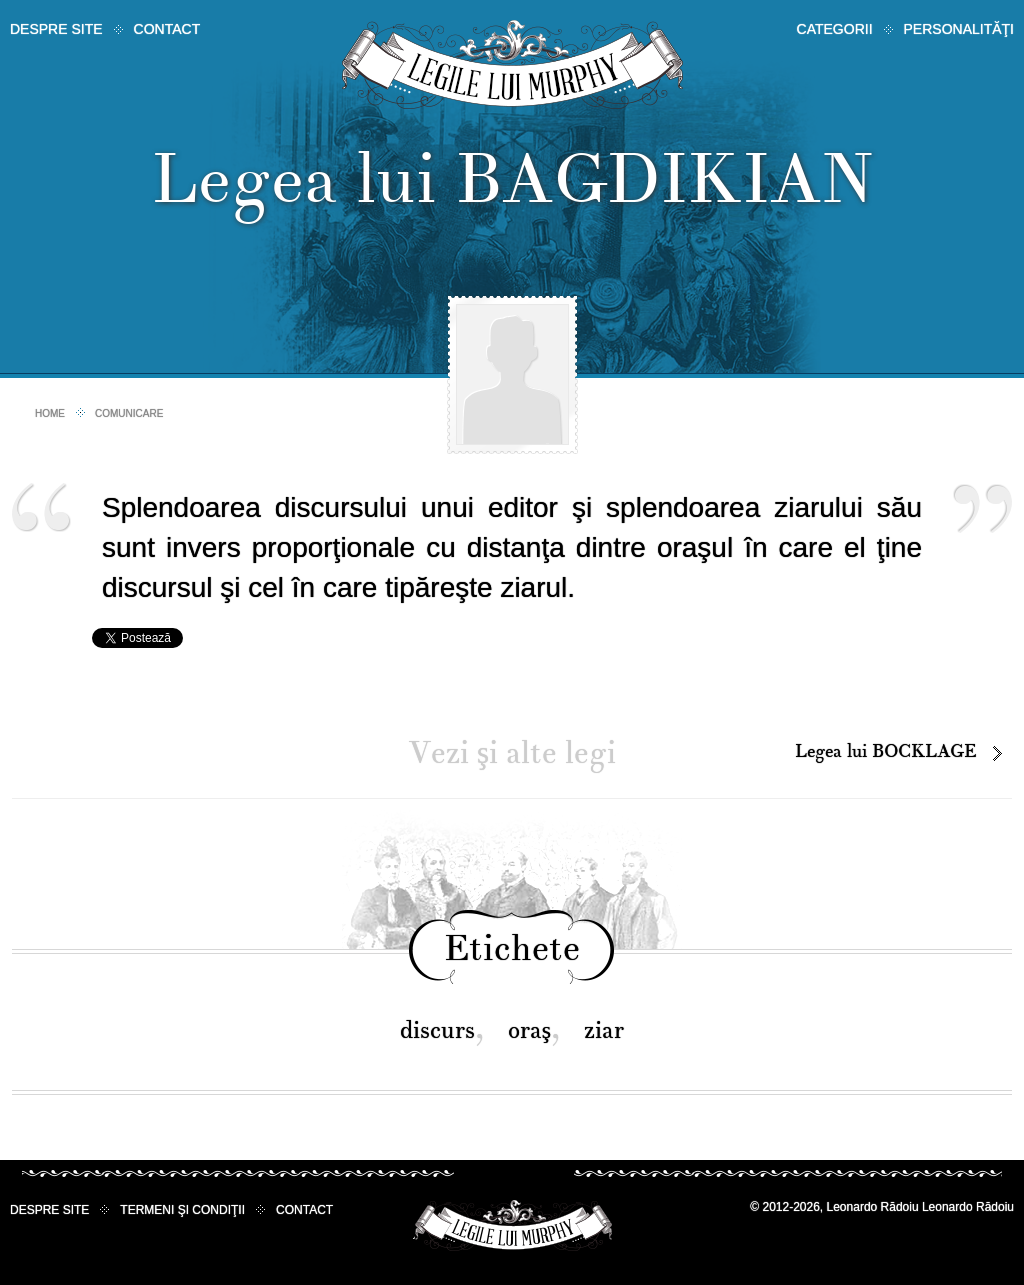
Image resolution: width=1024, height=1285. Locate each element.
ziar (604, 1030)
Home (50, 413)
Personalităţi (959, 29)
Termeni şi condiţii (182, 1210)
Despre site (56, 29)
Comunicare (129, 413)
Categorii (835, 29)
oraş (529, 1030)
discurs (437, 1030)
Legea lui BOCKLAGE (886, 751)
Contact (167, 29)
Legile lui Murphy (512, 64)
